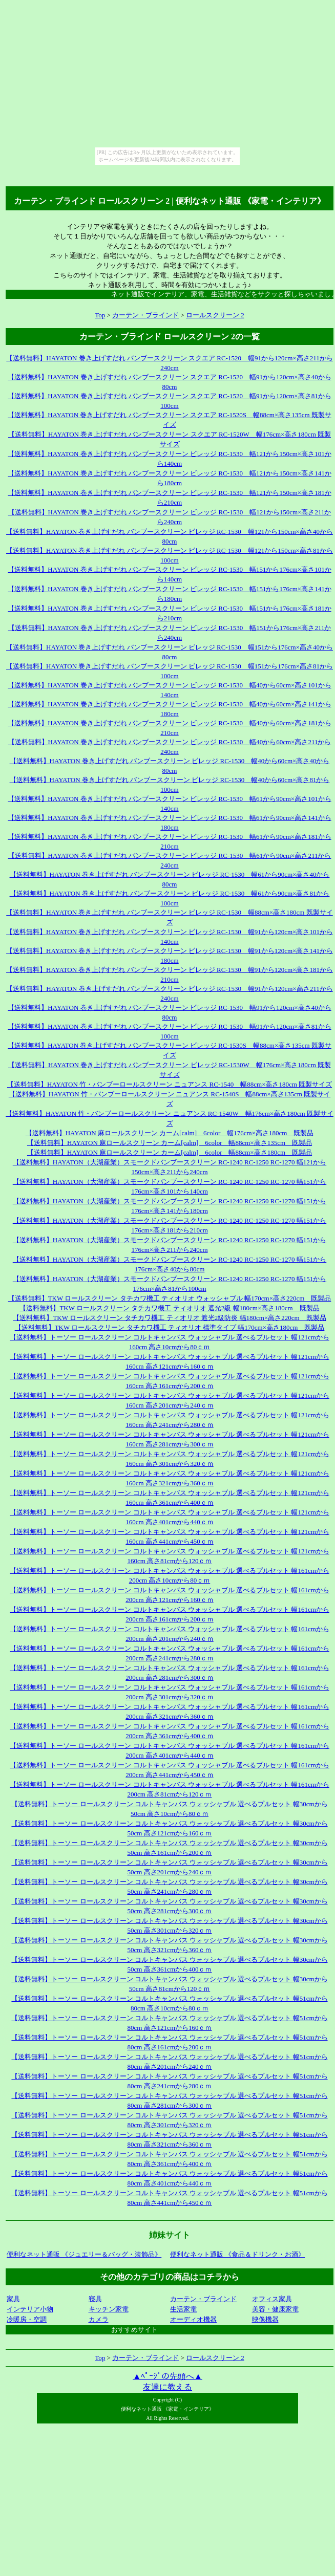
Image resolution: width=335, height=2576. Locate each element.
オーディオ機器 (193, 2319)
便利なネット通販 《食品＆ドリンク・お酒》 (237, 2254)
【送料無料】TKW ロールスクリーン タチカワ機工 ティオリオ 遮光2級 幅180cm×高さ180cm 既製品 (169, 1308)
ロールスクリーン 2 (215, 315)
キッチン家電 (109, 2309)
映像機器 (265, 2319)
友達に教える (167, 2387)
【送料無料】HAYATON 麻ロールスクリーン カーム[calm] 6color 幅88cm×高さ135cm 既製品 (169, 1142)
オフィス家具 (272, 2299)
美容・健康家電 (275, 2309)
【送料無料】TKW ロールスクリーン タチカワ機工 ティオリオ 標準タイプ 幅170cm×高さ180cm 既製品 (170, 1327)
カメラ (99, 2319)
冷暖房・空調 (27, 2319)
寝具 (95, 2299)
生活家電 (183, 2309)
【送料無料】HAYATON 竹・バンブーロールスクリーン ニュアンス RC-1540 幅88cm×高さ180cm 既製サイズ (169, 1084)
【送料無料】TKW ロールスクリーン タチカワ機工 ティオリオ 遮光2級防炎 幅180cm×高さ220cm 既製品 (169, 1318)
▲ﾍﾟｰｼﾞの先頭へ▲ (167, 2376)
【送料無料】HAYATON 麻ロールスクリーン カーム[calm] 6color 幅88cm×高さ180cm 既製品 (169, 1152)
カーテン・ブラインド (145, 315)
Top (100, 315)
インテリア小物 (30, 2309)
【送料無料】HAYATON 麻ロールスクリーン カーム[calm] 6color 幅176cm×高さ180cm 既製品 (170, 1133)
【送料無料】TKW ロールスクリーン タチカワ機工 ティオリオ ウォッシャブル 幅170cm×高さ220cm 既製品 (169, 1298)
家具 (13, 2299)
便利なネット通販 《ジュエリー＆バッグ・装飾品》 (84, 2254)
